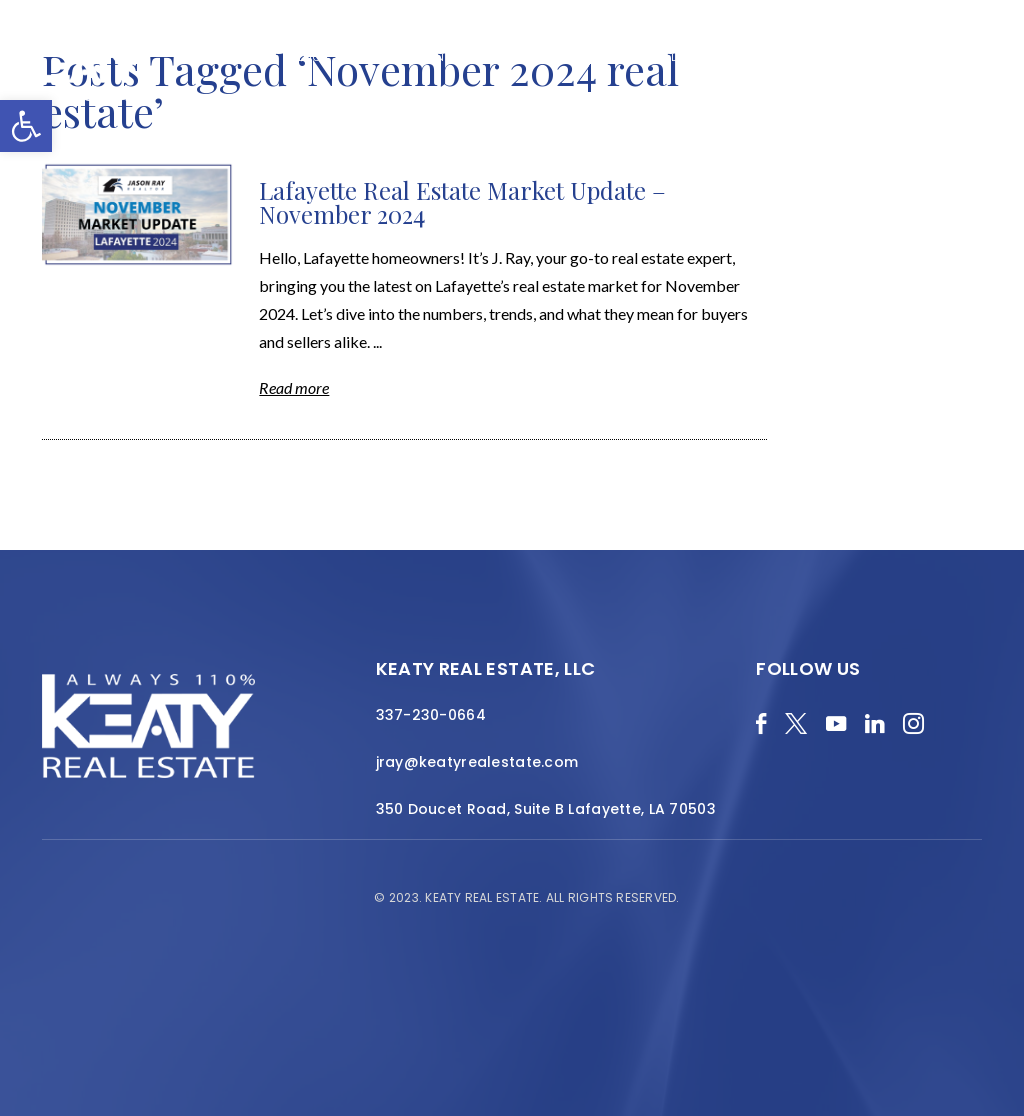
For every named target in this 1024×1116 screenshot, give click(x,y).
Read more (294, 387)
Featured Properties (587, 57)
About (481, 57)
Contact (943, 67)
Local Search (715, 57)
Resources (810, 57)
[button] (26, 126)
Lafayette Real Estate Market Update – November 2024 (462, 202)
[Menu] (994, 80)
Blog (305, 57)
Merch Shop (234, 57)
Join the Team (908, 57)
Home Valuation (390, 57)
